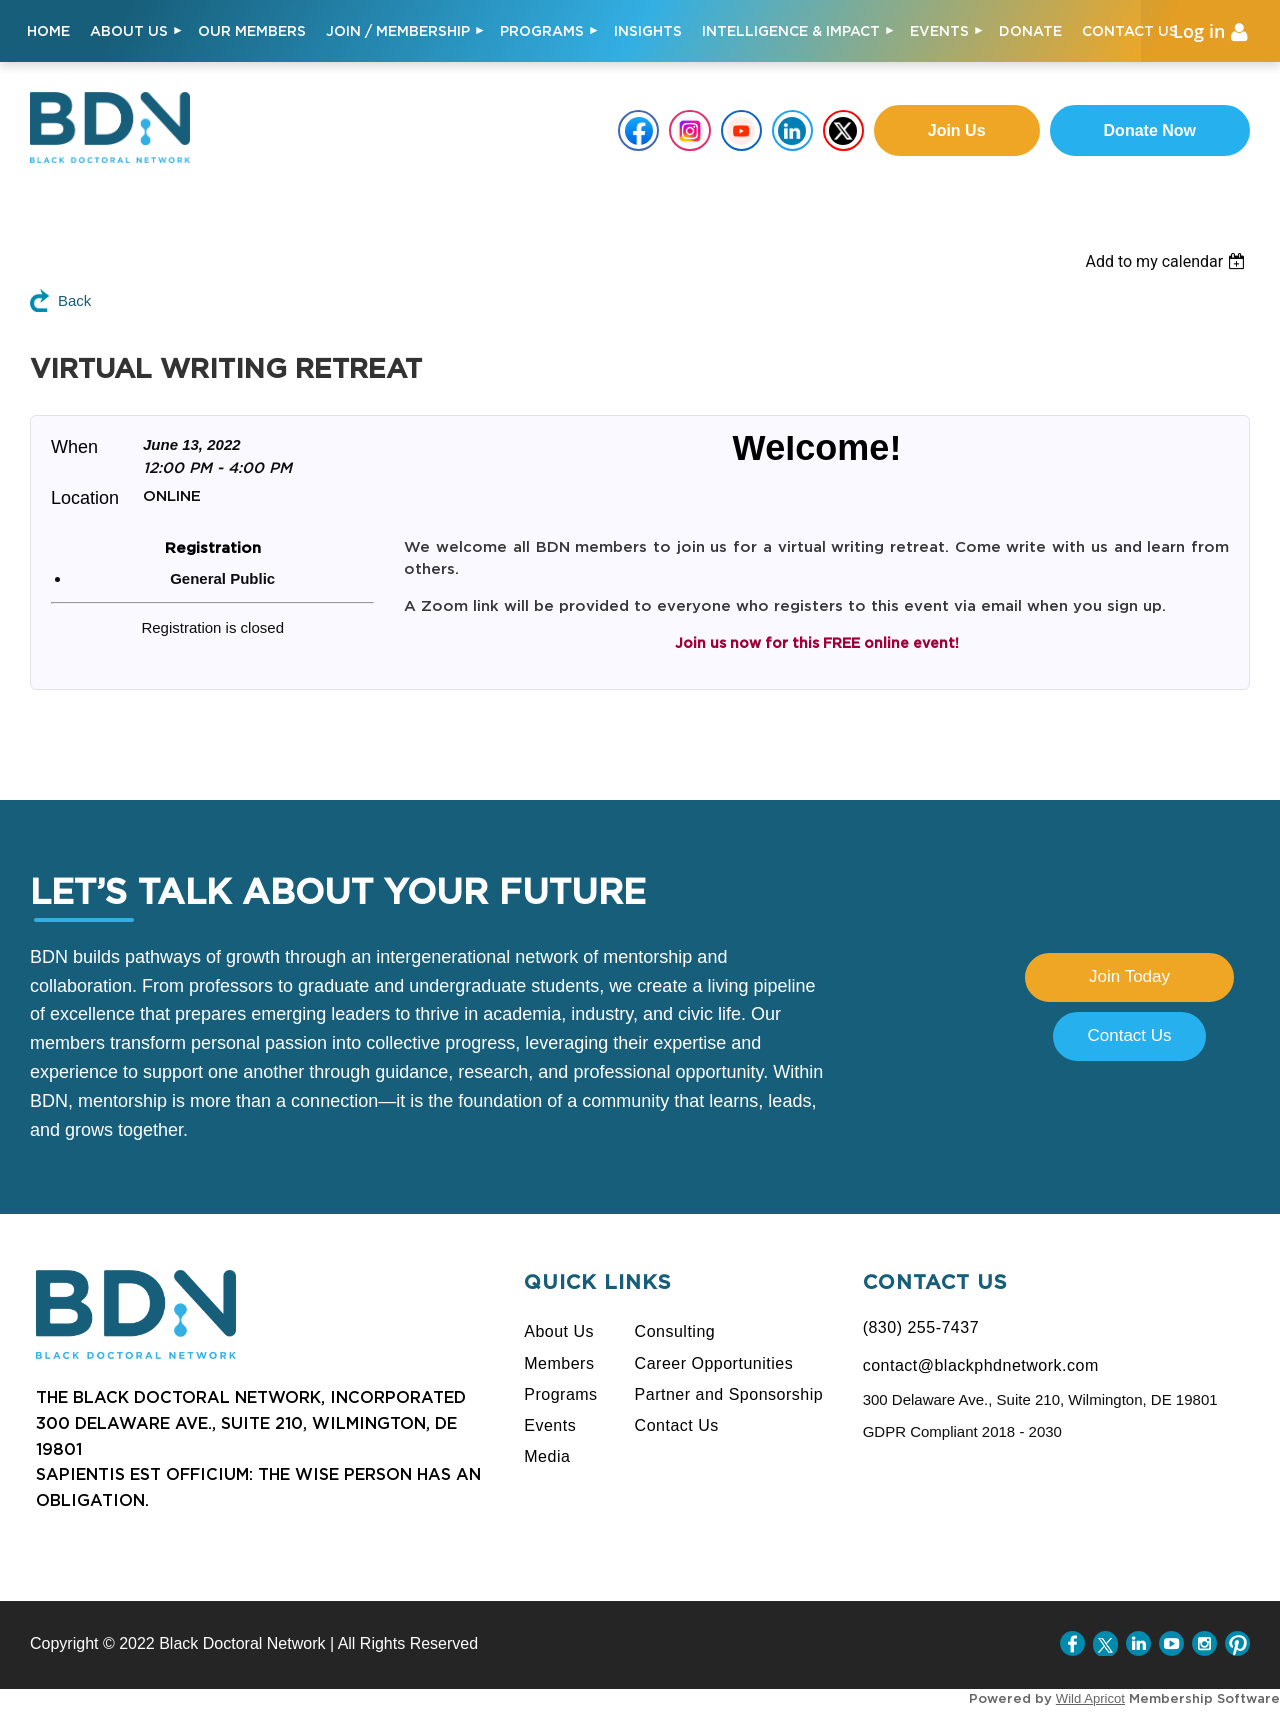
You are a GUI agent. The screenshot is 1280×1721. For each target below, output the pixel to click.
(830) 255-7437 (921, 1327)
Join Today (1129, 976)
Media (547, 1456)
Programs (560, 1394)
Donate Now (1150, 130)
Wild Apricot (1090, 1698)
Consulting (675, 1331)
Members (559, 1363)
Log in (1199, 31)
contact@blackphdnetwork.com (981, 1365)
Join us (957, 130)
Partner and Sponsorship (729, 1394)
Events (550, 1425)
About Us (559, 1331)
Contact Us (1129, 1035)
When (74, 447)
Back (74, 300)
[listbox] (1182, 261)
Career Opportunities (714, 1363)
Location (85, 498)
